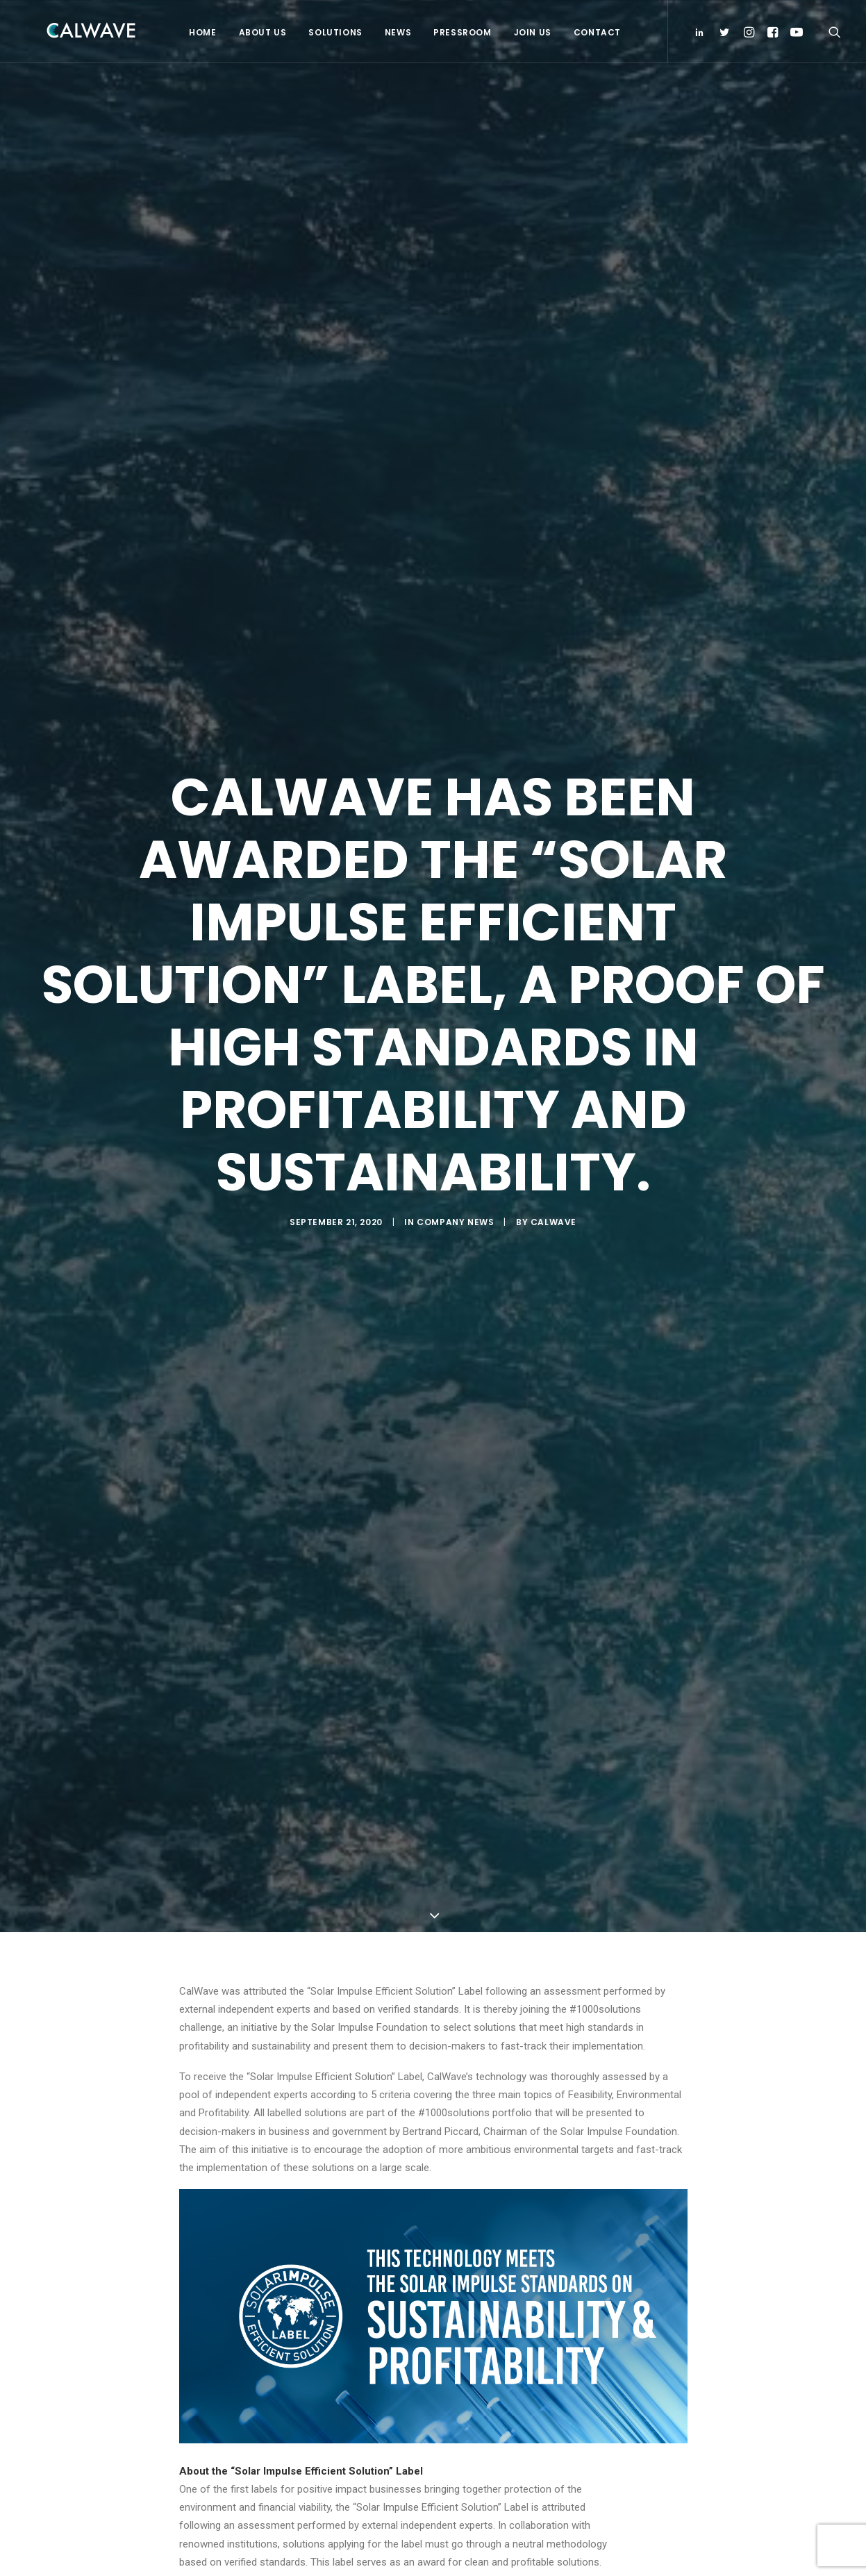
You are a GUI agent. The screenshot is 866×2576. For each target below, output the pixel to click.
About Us (261, 32)
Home (200, 32)
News (396, 32)
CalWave (553, 1216)
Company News (455, 1216)
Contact (595, 32)
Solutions (333, 32)
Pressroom (460, 32)
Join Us (530, 32)
